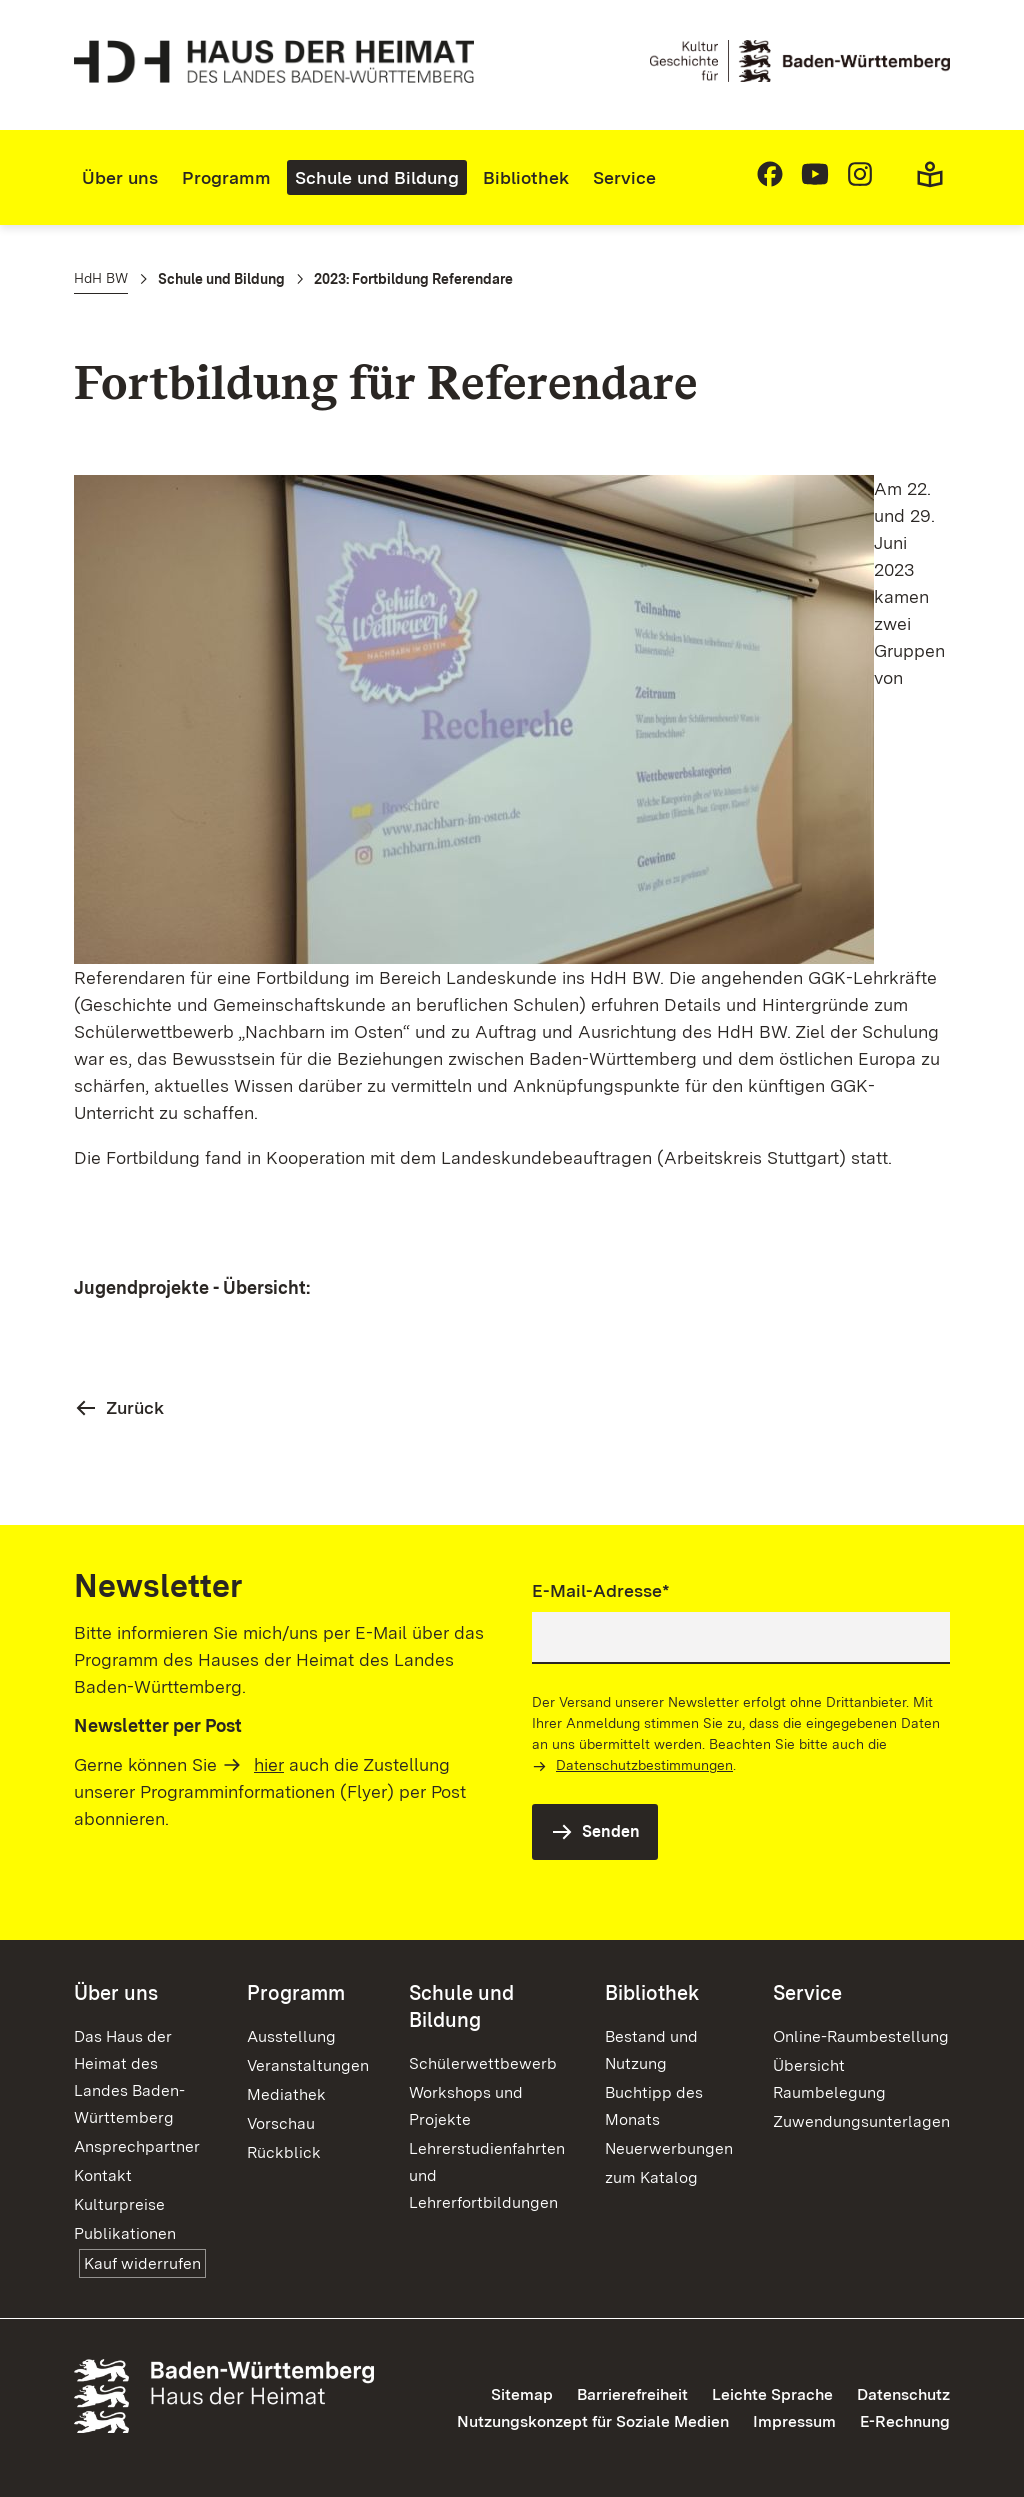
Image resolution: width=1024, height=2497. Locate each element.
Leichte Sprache (772, 2394)
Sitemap (522, 2394)
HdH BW (101, 278)
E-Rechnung (905, 2421)
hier (269, 1764)
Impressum (794, 2421)
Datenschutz (903, 2394)
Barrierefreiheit (632, 2394)
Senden (611, 1831)
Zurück (135, 1407)
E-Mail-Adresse (601, 1589)
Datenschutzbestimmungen (644, 1765)
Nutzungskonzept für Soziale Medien (593, 2421)
